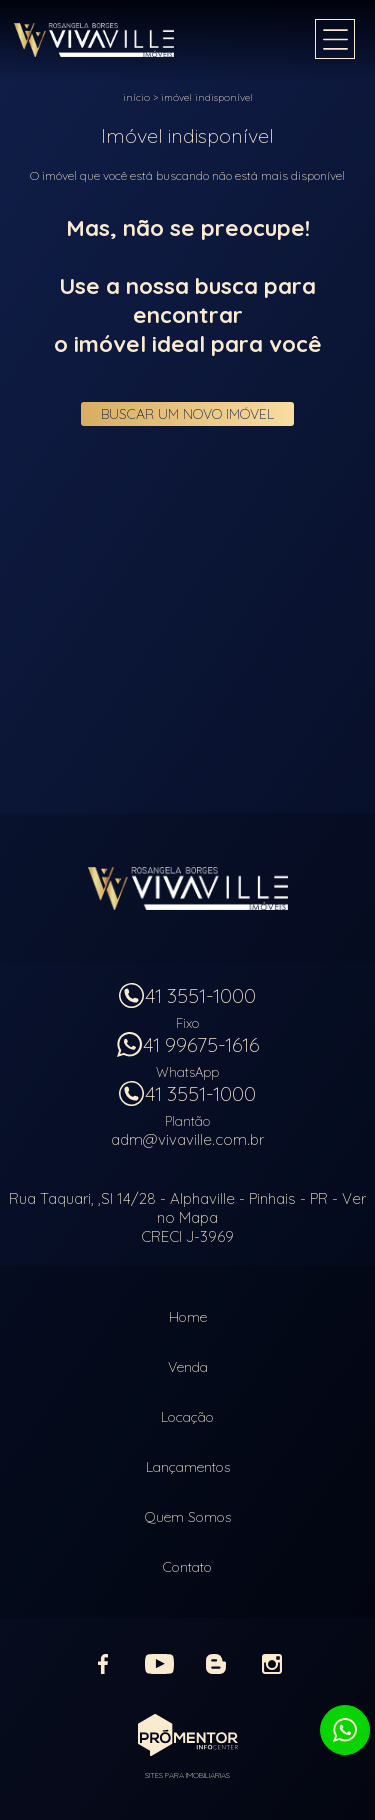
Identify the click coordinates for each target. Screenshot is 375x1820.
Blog (216, 1664)
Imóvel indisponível (207, 97)
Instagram (272, 1664)
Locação (187, 1417)
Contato (187, 1567)
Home (188, 1317)
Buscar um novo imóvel (187, 414)
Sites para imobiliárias (187, 1775)
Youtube (160, 1664)
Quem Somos (188, 1517)
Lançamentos (188, 1467)
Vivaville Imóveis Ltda (188, 888)
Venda (188, 1367)
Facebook (104, 1664)
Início (136, 97)
